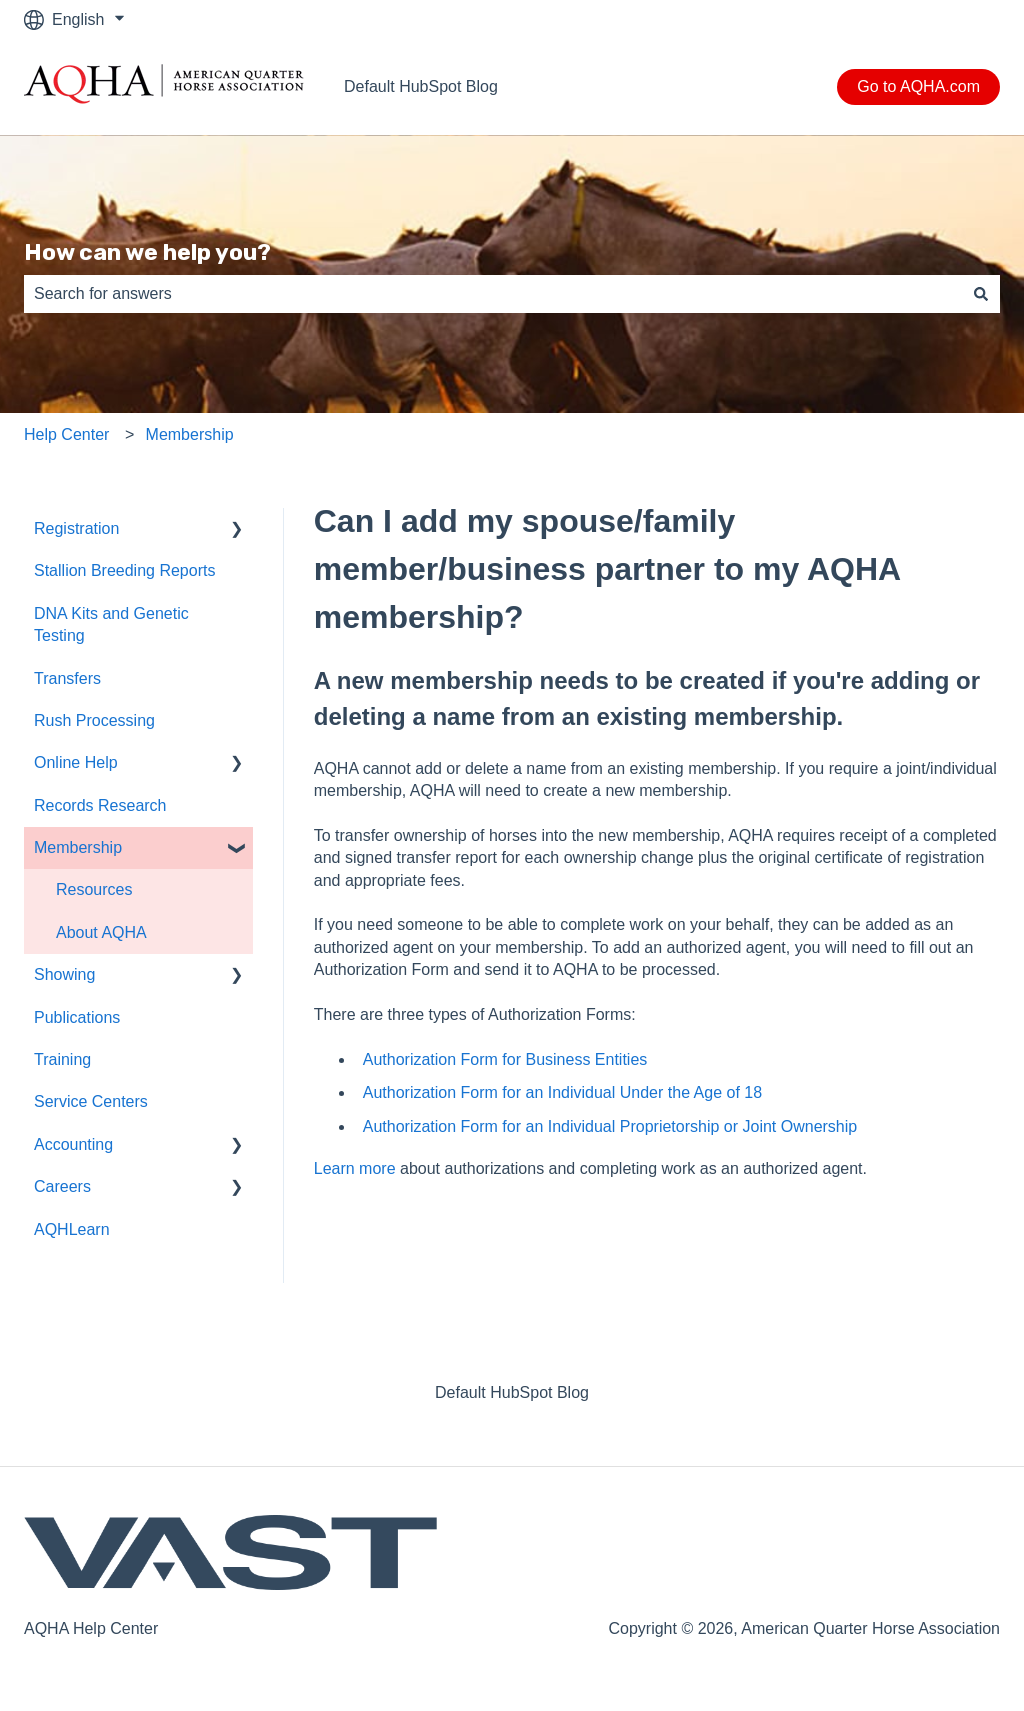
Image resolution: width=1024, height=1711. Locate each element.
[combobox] (493, 294)
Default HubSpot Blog (421, 86)
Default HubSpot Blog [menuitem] (512, 1392)
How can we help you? (147, 252)
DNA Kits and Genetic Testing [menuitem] (111, 624)
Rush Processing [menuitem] (94, 720)
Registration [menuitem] (76, 528)
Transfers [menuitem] (67, 678)
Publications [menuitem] (77, 1017)
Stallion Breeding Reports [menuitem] (124, 570)
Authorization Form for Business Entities (505, 1059)
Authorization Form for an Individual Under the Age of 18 (562, 1092)
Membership (190, 434)
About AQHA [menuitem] (101, 932)
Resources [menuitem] (94, 889)
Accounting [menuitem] (73, 1144)
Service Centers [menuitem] (91, 1101)
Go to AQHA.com (918, 86)
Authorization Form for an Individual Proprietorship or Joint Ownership (610, 1126)
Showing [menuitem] (64, 974)
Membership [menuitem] (78, 847)
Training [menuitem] (62, 1059)
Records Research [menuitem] (100, 805)
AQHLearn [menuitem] (72, 1229)
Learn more (355, 1168)
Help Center (66, 434)
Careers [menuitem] (62, 1186)
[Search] (981, 294)
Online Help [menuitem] (76, 762)
